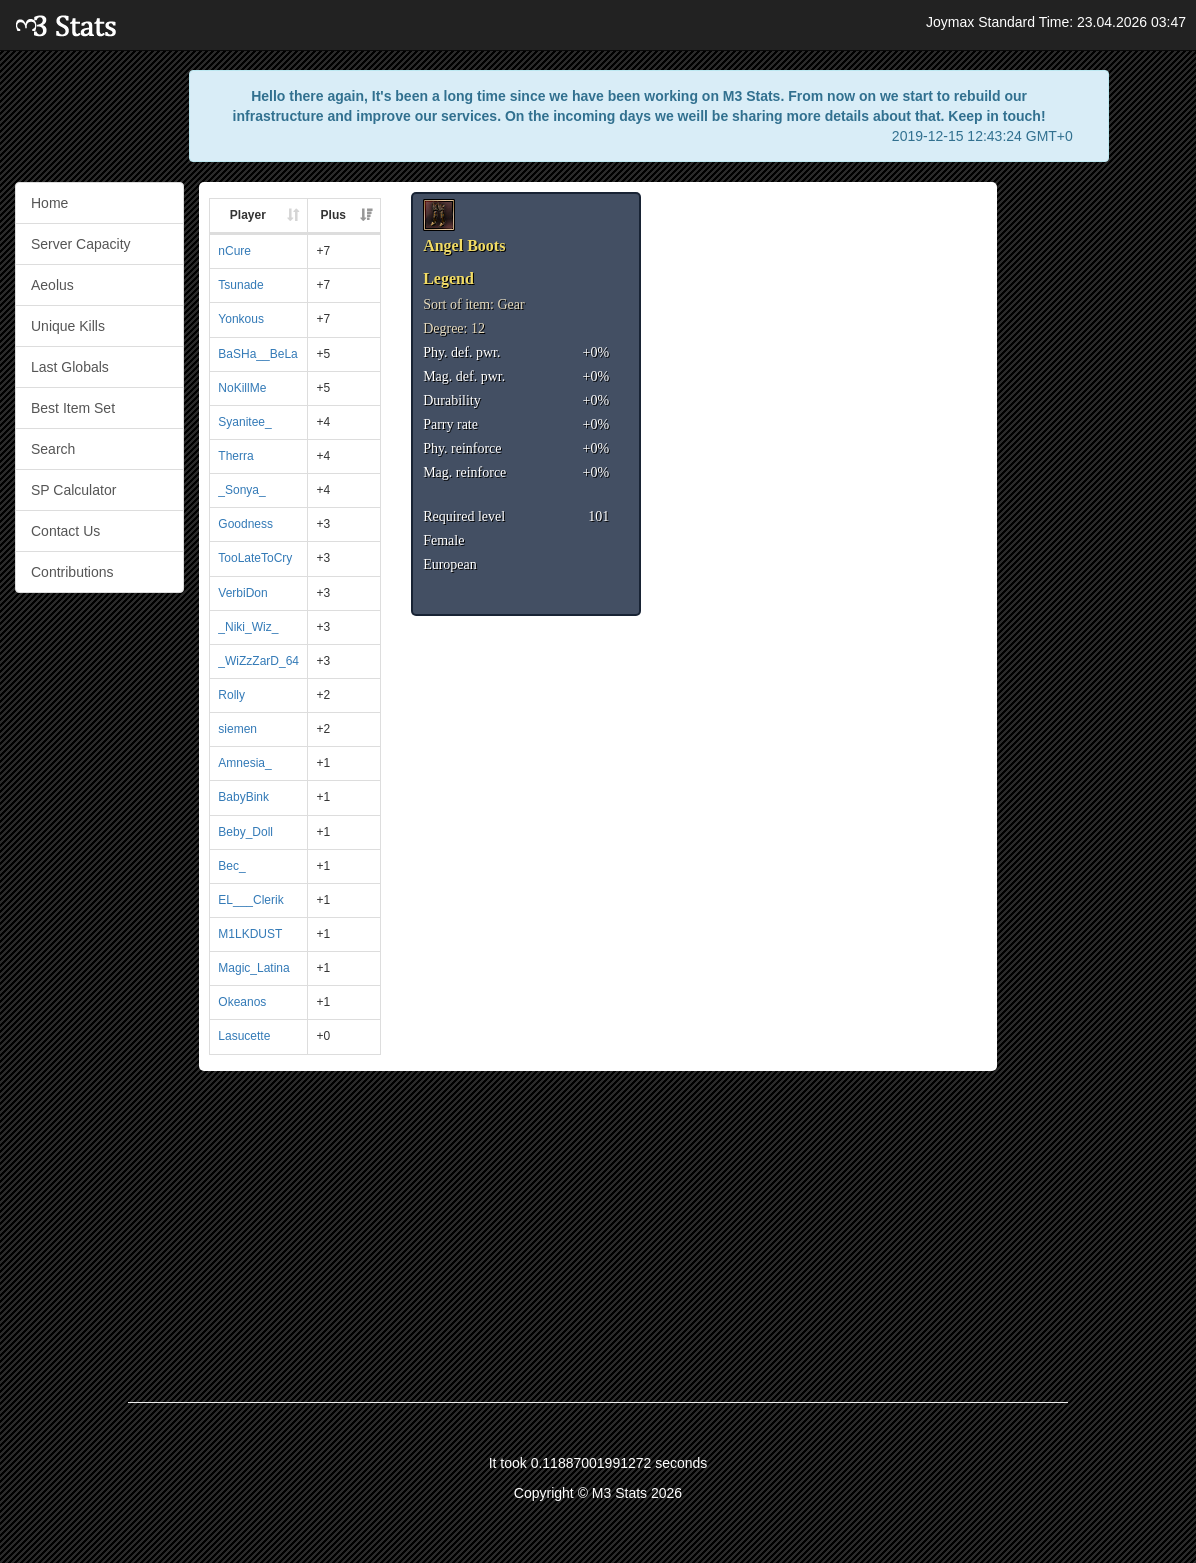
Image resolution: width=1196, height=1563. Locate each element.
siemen (237, 729)
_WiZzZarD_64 (258, 661)
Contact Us (65, 531)
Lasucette (244, 1036)
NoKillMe (242, 388)
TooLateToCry (255, 558)
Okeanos (242, 1002)
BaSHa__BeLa (257, 354)
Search (53, 449)
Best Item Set (73, 408)
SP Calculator (73, 490)
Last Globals (70, 367)
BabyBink (243, 797)
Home (49, 203)
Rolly (231, 695)
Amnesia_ (244, 763)
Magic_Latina (253, 968)
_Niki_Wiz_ (248, 627)
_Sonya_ (241, 490)
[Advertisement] (1095, 482)
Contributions (72, 572)
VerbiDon (242, 593)
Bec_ (231, 866)
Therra (235, 456)
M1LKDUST (250, 934)
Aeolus (52, 285)
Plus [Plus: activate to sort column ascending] (333, 215)
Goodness (245, 524)
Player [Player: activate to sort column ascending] (248, 215)
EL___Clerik (250, 900)
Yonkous (241, 319)
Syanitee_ (244, 422)
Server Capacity (81, 244)
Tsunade (240, 285)
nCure (234, 251)
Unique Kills (68, 326)
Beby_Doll (245, 832)
